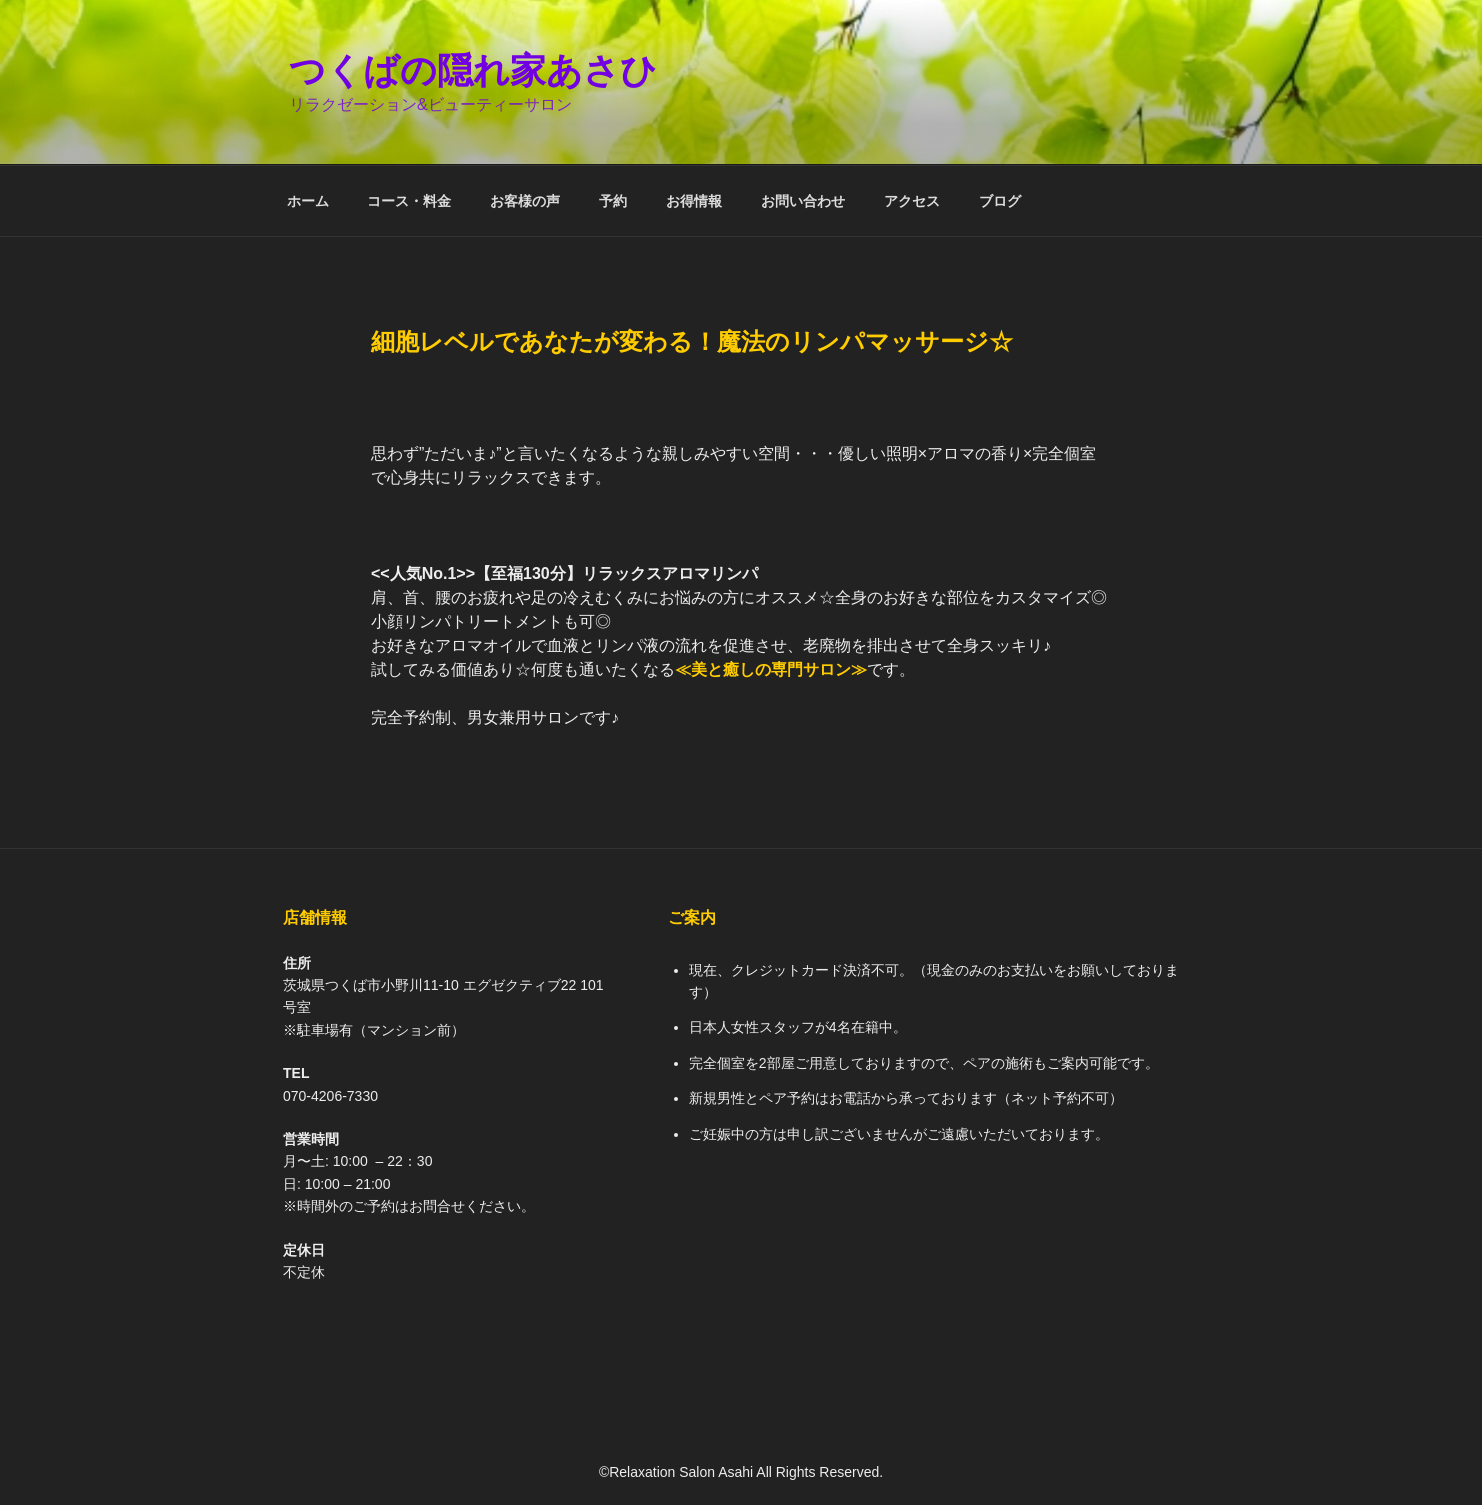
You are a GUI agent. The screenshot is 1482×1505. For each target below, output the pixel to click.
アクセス (912, 201)
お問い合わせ (803, 201)
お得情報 (694, 201)
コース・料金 (409, 201)
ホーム (308, 201)
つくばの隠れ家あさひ (473, 70)
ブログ (1000, 201)
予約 (613, 201)
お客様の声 (525, 201)
